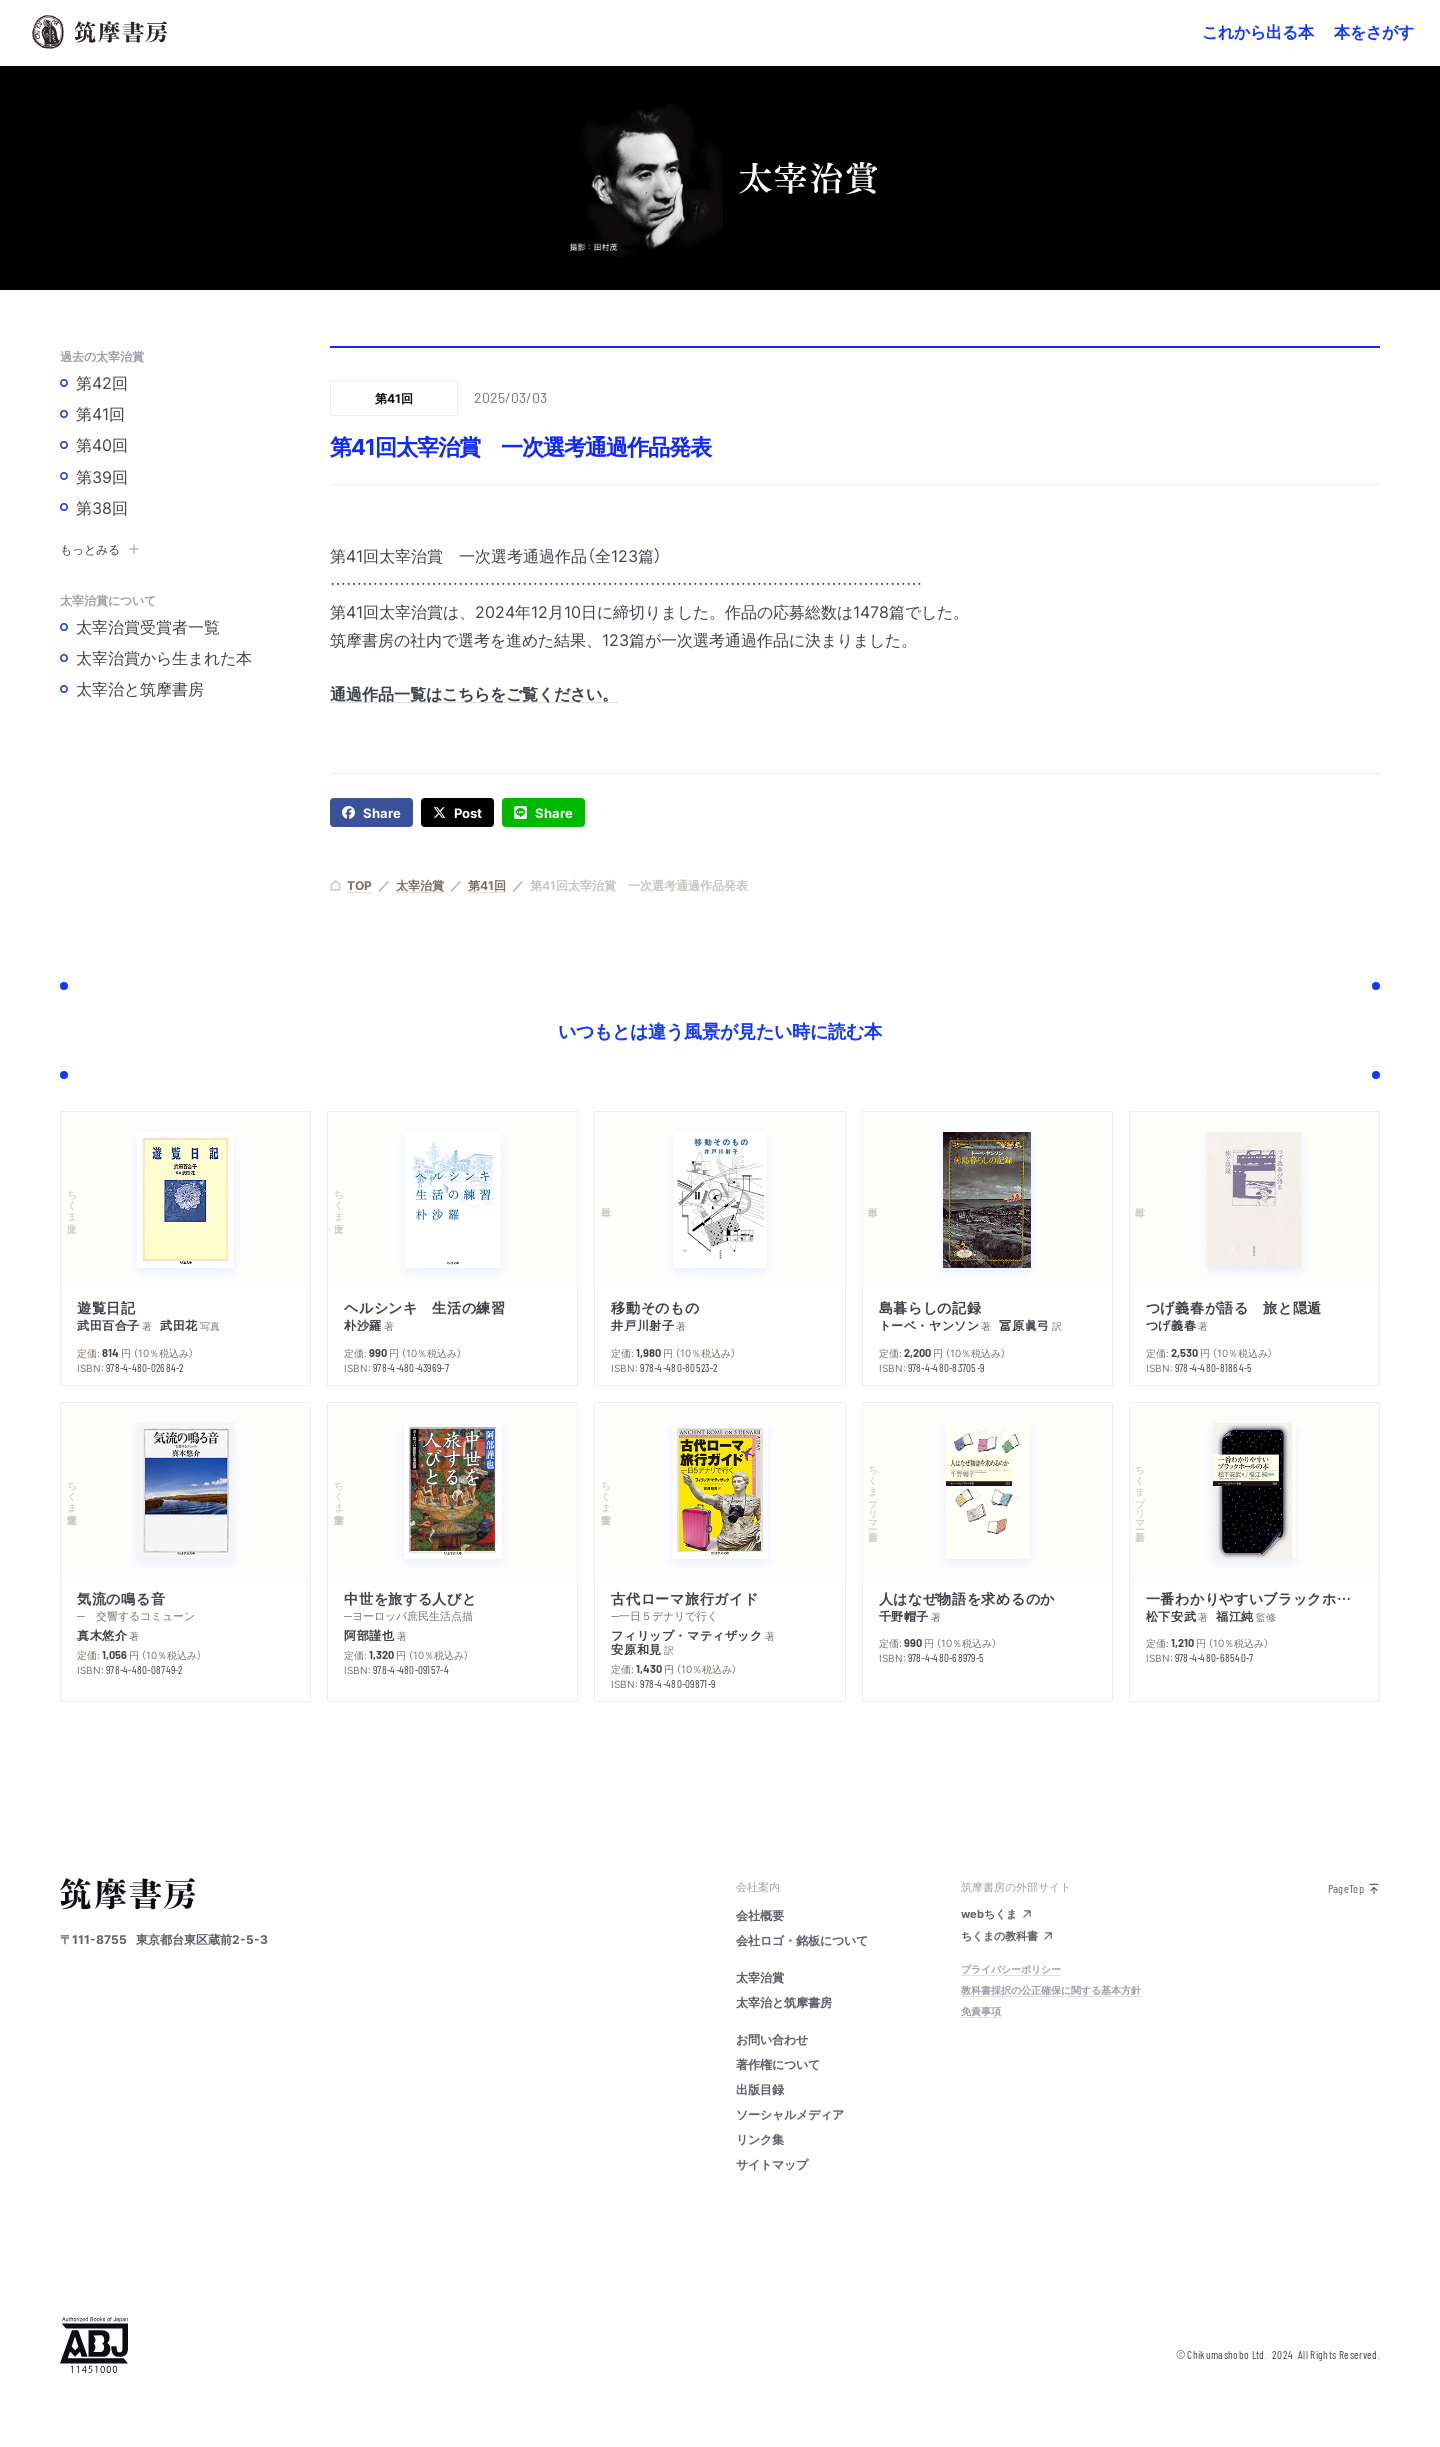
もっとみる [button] (100, 549)
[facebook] (371, 812)
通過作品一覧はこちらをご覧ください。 (474, 693)
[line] (543, 812)
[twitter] (457, 812)
